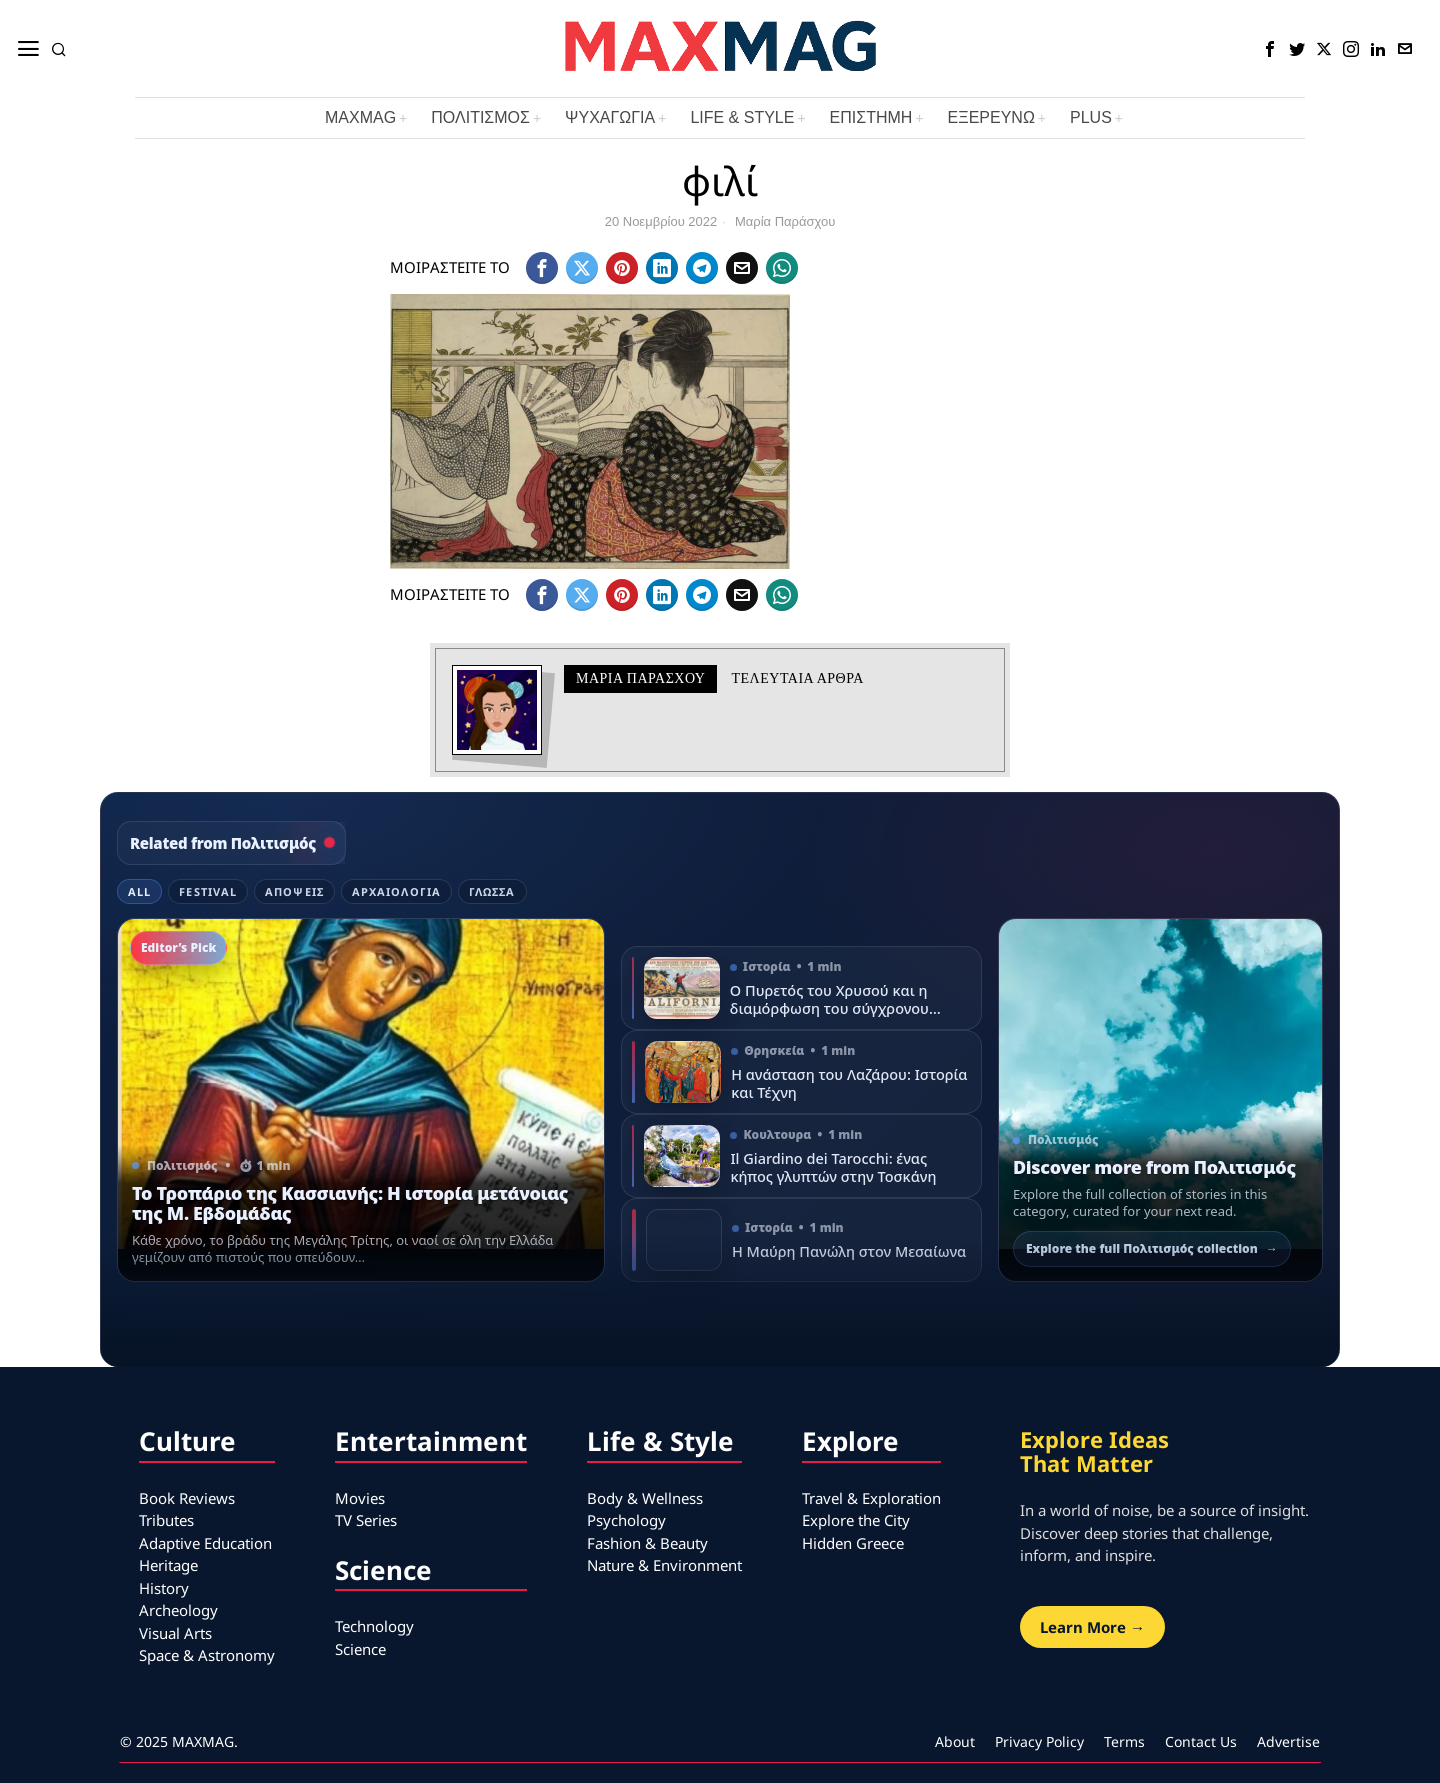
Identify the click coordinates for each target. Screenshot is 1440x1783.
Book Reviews (187, 1498)
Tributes (166, 1520)
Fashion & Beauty (647, 1543)
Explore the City (856, 1520)
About (955, 1741)
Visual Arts (175, 1633)
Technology (374, 1626)
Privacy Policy (1039, 1741)
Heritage (168, 1565)
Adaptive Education (205, 1543)
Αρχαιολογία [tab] (396, 891)
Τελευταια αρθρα (797, 678)
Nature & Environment (664, 1565)
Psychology (626, 1520)
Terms (1124, 1741)
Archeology (178, 1610)
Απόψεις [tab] (294, 891)
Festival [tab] (208, 891)
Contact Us (1201, 1741)
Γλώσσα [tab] (492, 891)
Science (360, 1649)
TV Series (366, 1520)
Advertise (1288, 1741)
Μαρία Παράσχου (785, 221)
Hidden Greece (853, 1543)
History (164, 1588)
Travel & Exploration (871, 1498)
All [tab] (139, 891)
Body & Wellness (645, 1498)
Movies (360, 1498)
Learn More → (1092, 1627)
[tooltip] (1270, 49)
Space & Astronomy (207, 1655)
